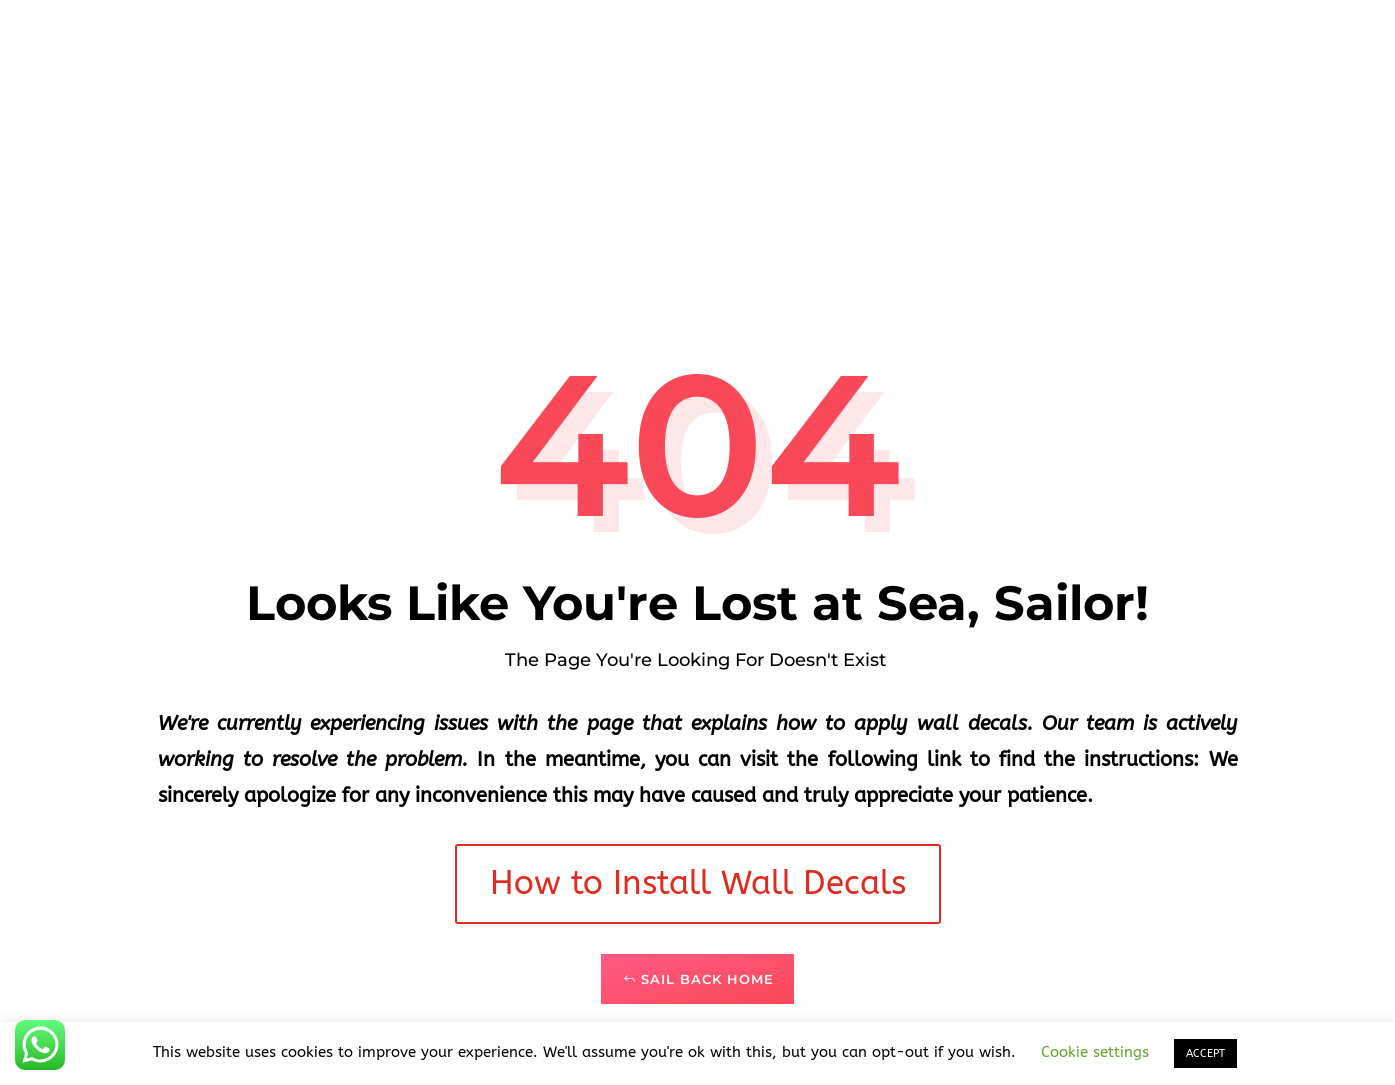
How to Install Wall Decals (698, 883)
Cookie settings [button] (1095, 1052)
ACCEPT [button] (1205, 1053)
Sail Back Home (707, 979)
